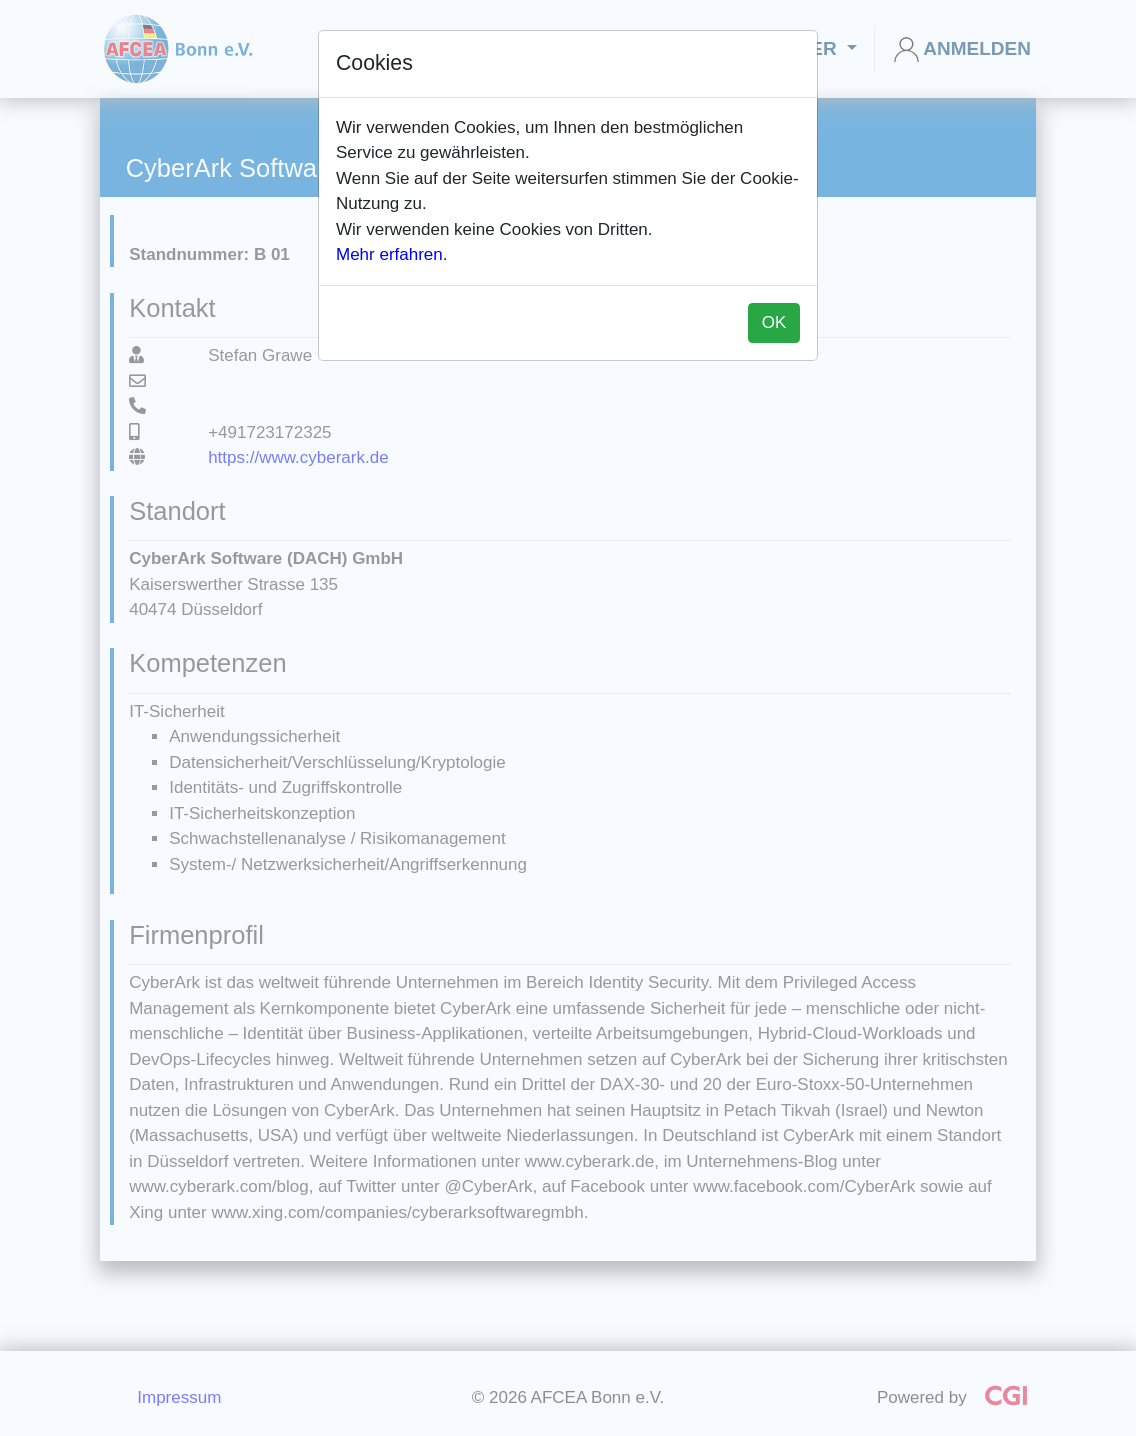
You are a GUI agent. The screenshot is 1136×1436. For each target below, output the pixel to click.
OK (774, 322)
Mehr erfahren (389, 254)
